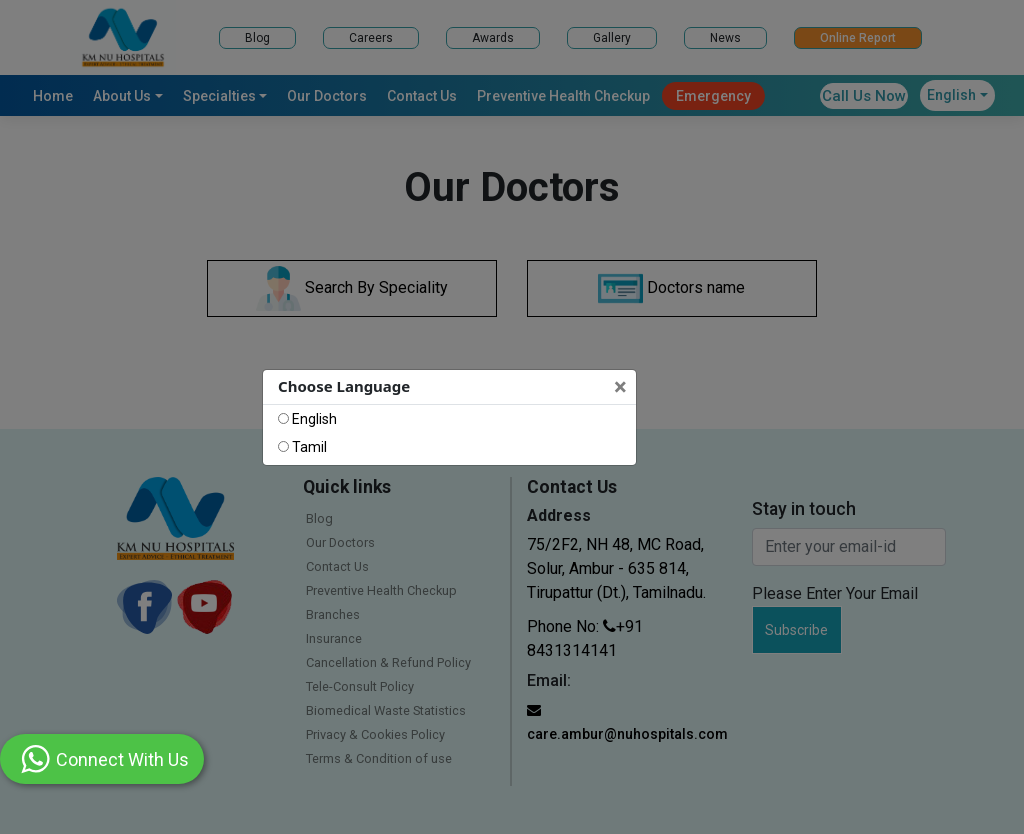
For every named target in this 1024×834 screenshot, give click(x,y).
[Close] (622, 387)
